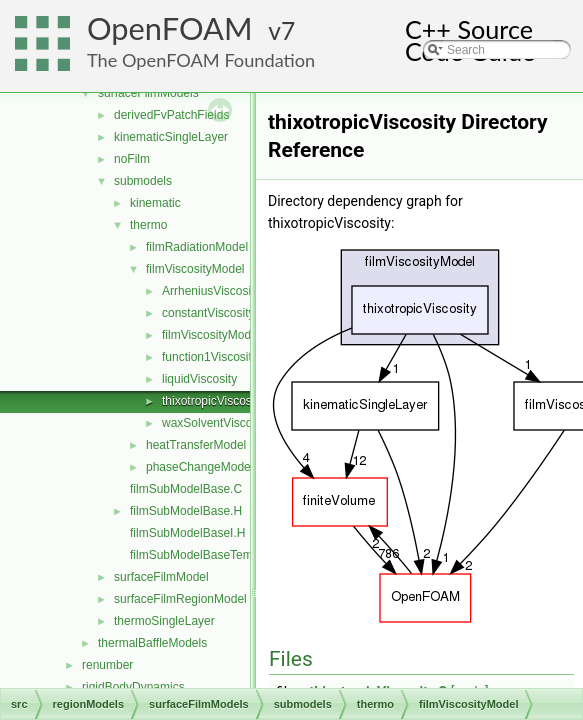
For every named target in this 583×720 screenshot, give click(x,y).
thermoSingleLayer (164, 621)
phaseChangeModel (199, 467)
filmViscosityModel (195, 269)
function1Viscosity (210, 357)
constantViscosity (208, 313)
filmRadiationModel (197, 247)
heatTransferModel (196, 445)
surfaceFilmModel (161, 577)
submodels (143, 181)
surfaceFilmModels (148, 93)
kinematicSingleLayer (171, 137)
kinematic (155, 203)
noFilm (132, 159)
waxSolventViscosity (216, 423)
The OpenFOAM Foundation (201, 60)
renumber (107, 665)
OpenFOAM (170, 28)
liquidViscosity (199, 379)
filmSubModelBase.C (186, 489)
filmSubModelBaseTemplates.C (213, 555)
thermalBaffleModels (152, 643)
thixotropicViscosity (213, 401)
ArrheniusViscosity (211, 291)
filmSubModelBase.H (186, 511)
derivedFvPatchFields (171, 115)
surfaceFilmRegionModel (180, 599)
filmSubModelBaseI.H (187, 533)
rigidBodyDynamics (133, 687)
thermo (148, 225)
